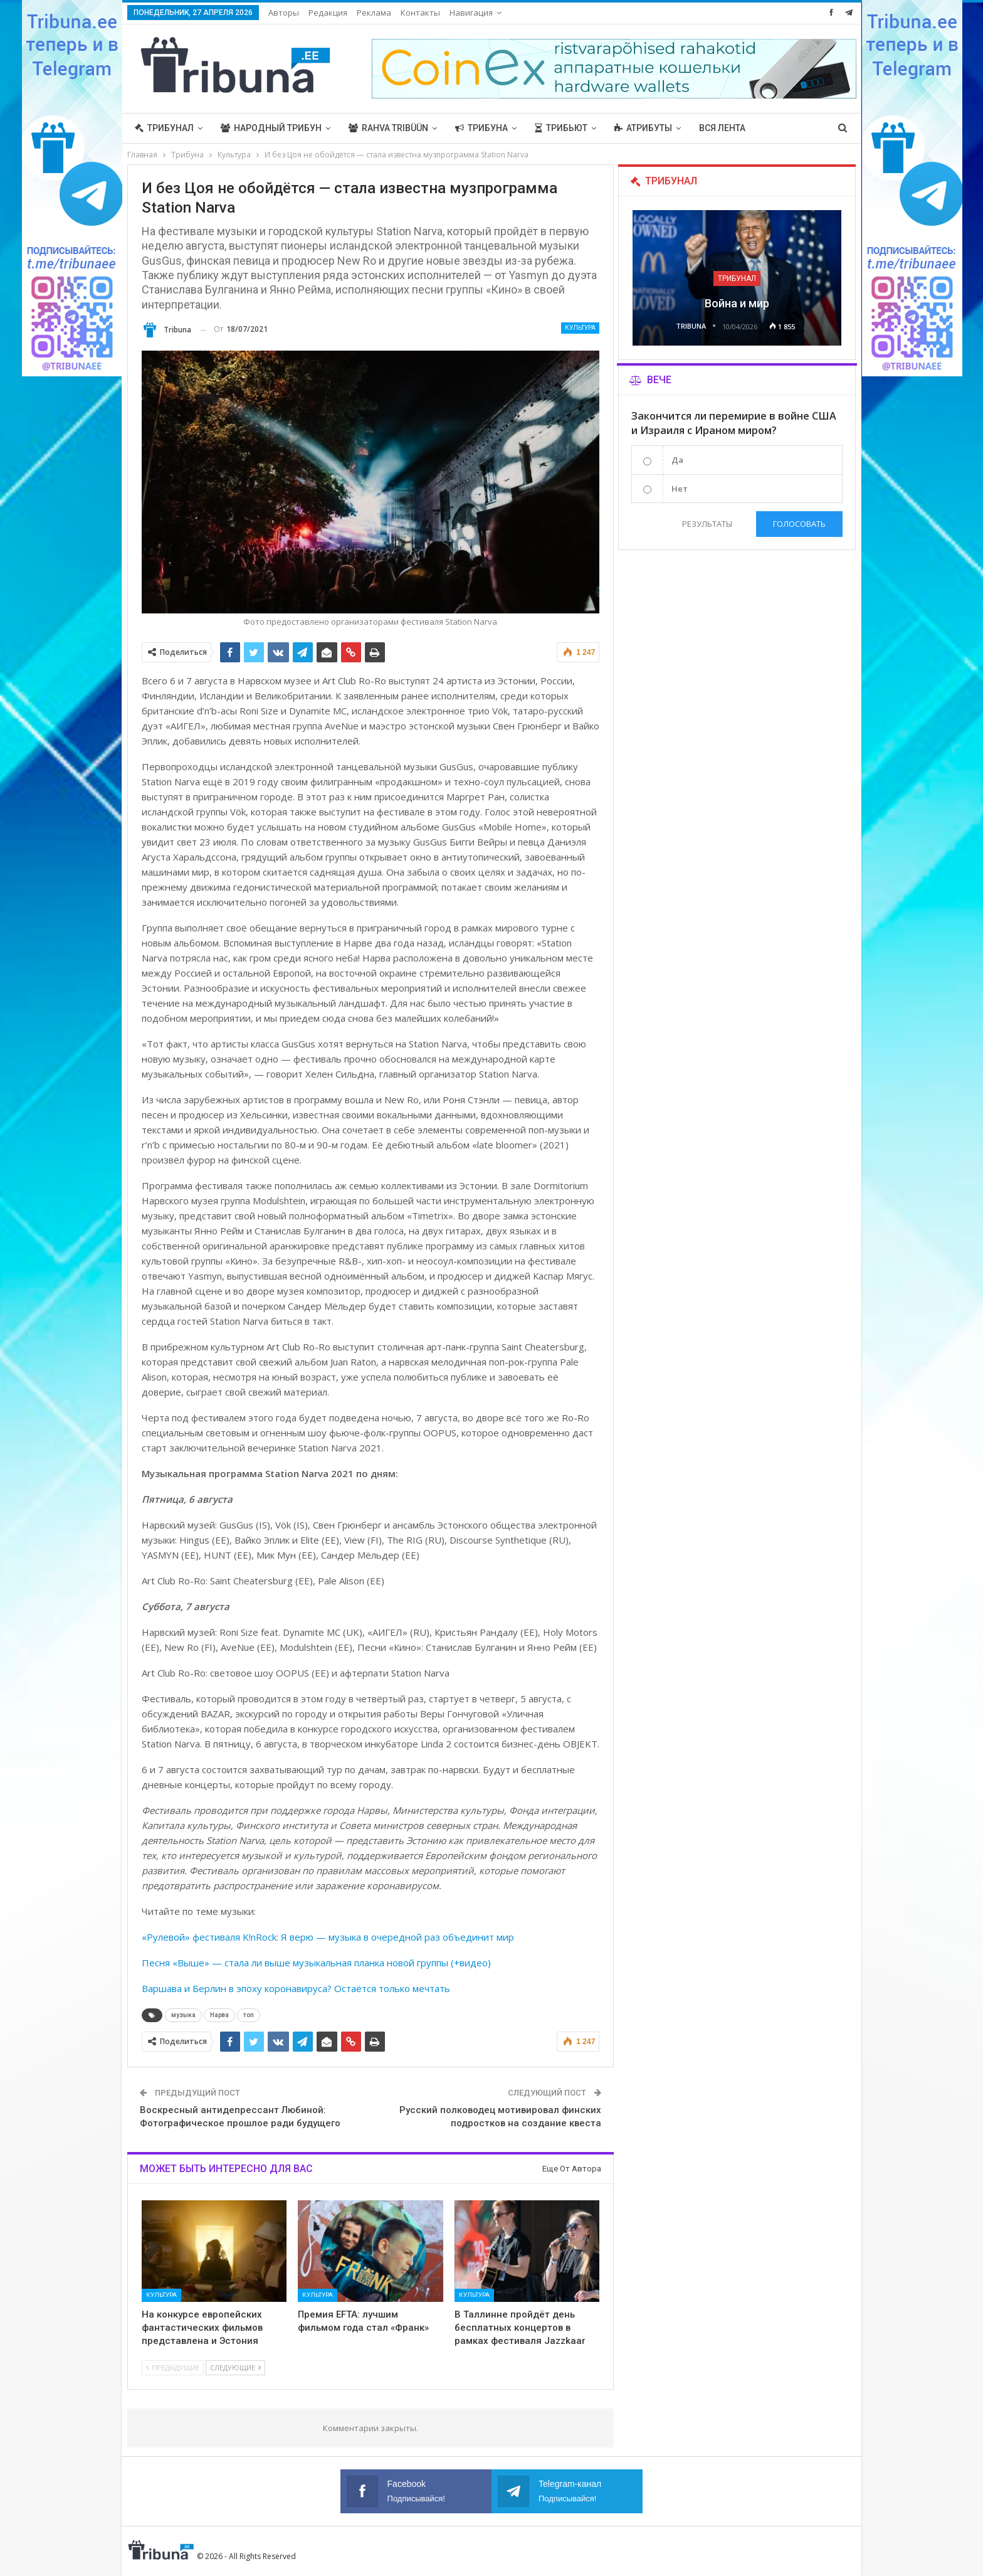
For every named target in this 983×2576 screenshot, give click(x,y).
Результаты (706, 523)
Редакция (327, 12)
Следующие (235, 2367)
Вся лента (722, 128)
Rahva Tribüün (388, 128)
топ (248, 2015)
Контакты (420, 12)
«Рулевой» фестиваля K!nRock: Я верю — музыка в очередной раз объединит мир (328, 1937)
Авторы (283, 12)
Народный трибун (271, 128)
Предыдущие (172, 2367)
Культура (580, 327)
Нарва (219, 2015)
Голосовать (799, 523)
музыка (183, 2015)
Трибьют (561, 128)
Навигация (471, 12)
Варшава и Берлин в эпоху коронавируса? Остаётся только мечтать (296, 1988)
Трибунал (164, 128)
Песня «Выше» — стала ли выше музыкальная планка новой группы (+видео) (316, 1962)
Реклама (374, 12)
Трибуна (481, 128)
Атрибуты (643, 128)
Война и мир (737, 303)
